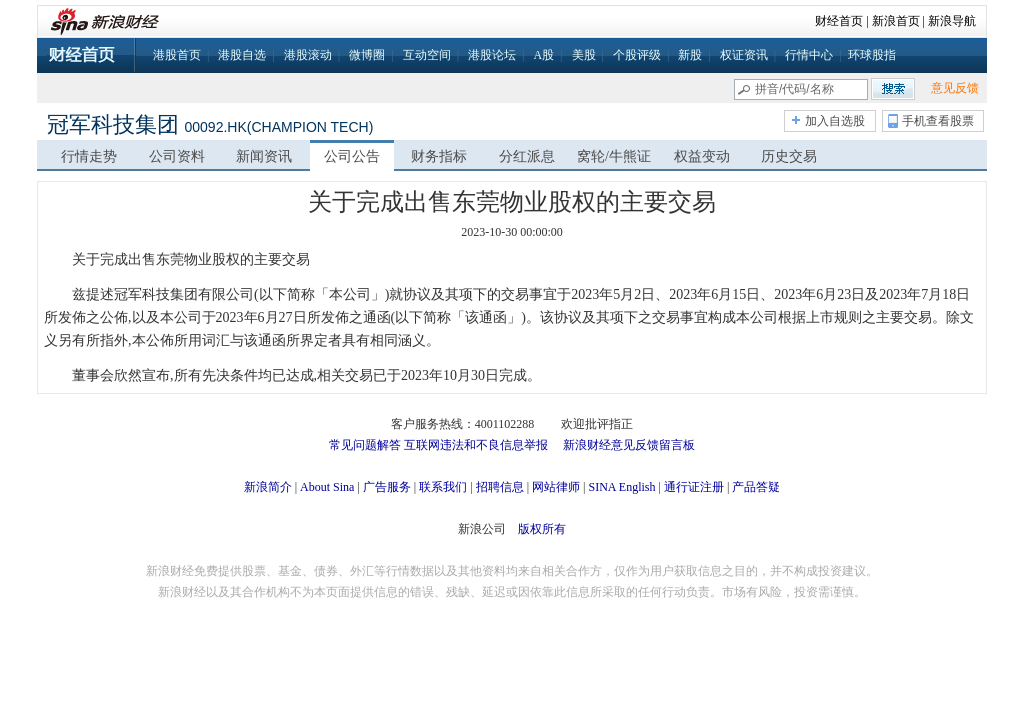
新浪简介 (268, 487)
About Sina (327, 487)
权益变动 (702, 156)
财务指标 (439, 156)
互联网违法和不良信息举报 (476, 445)
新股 (690, 55)
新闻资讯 (264, 156)
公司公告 (352, 156)
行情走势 (89, 156)
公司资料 (177, 156)
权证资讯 (744, 55)
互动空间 (427, 55)
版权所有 (542, 529)
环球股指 (872, 55)
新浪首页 (896, 21)
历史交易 (789, 156)
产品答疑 (756, 487)
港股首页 (177, 55)
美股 (584, 55)
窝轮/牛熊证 (614, 156)
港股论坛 (492, 55)
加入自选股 (835, 121)
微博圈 (367, 55)
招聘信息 (500, 487)
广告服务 (387, 487)
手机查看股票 (938, 121)
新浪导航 (952, 21)
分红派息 (527, 156)
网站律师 (556, 487)
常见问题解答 (365, 445)
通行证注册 (694, 487)
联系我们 (443, 487)
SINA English (621, 487)
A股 (543, 55)
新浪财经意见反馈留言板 (629, 445)
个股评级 (637, 55)
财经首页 (839, 21)
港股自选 (242, 55)
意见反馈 (955, 88)
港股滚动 (308, 55)
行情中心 (809, 55)
